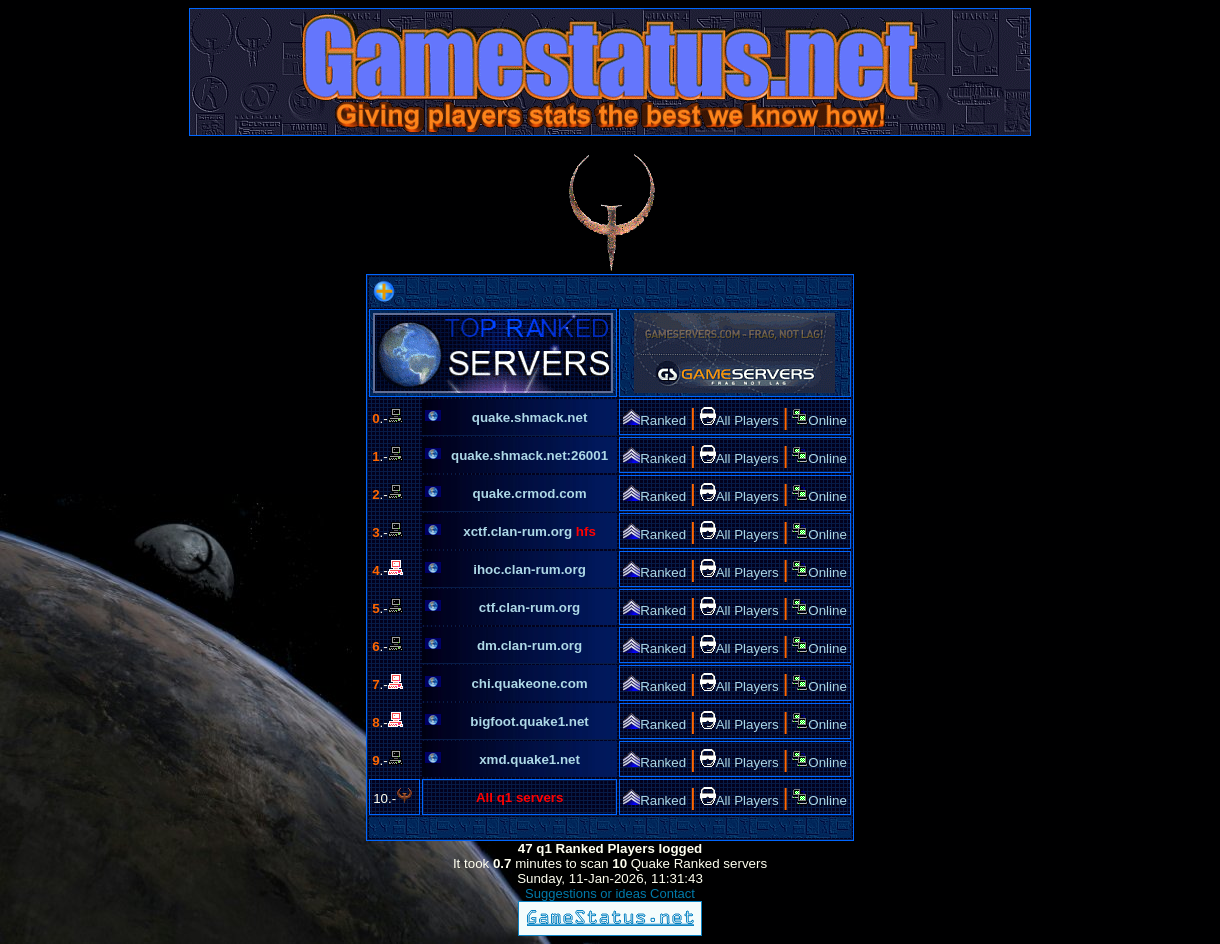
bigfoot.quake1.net (529, 721)
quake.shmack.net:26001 (529, 455)
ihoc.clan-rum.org (529, 569)
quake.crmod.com (530, 493)
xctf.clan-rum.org (519, 531)
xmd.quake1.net (529, 759)
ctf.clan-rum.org (529, 607)
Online (819, 420)
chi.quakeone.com (529, 683)
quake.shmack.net (530, 417)
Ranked (654, 420)
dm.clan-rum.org (529, 645)
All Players (739, 420)
